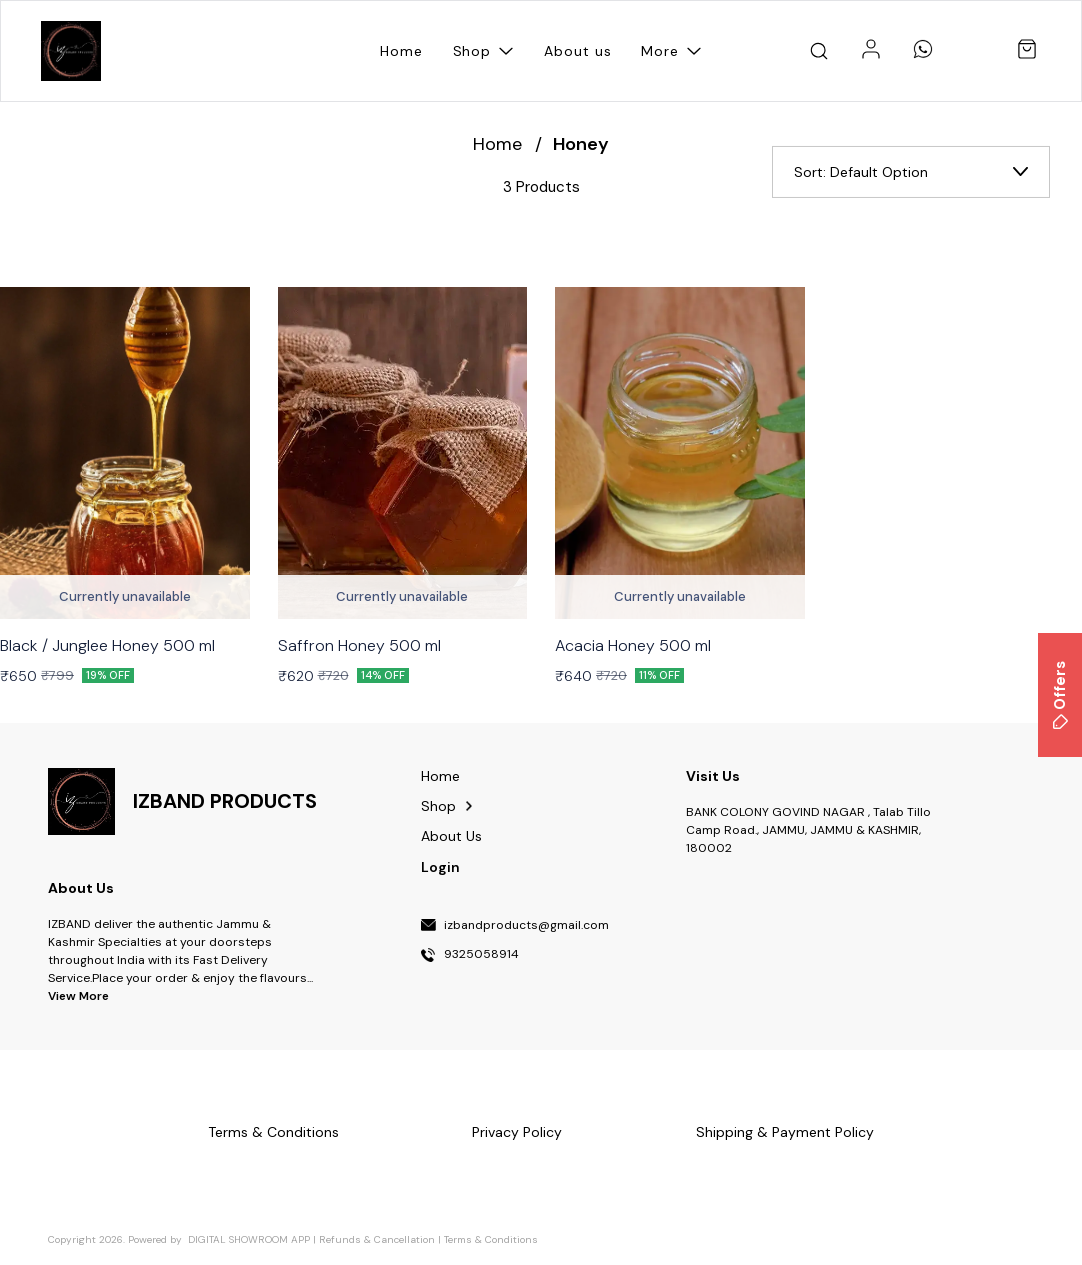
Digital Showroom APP (249, 1239)
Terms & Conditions (491, 1239)
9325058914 (481, 955)
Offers (1060, 695)
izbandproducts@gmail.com (526, 926)
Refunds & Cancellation (377, 1239)
